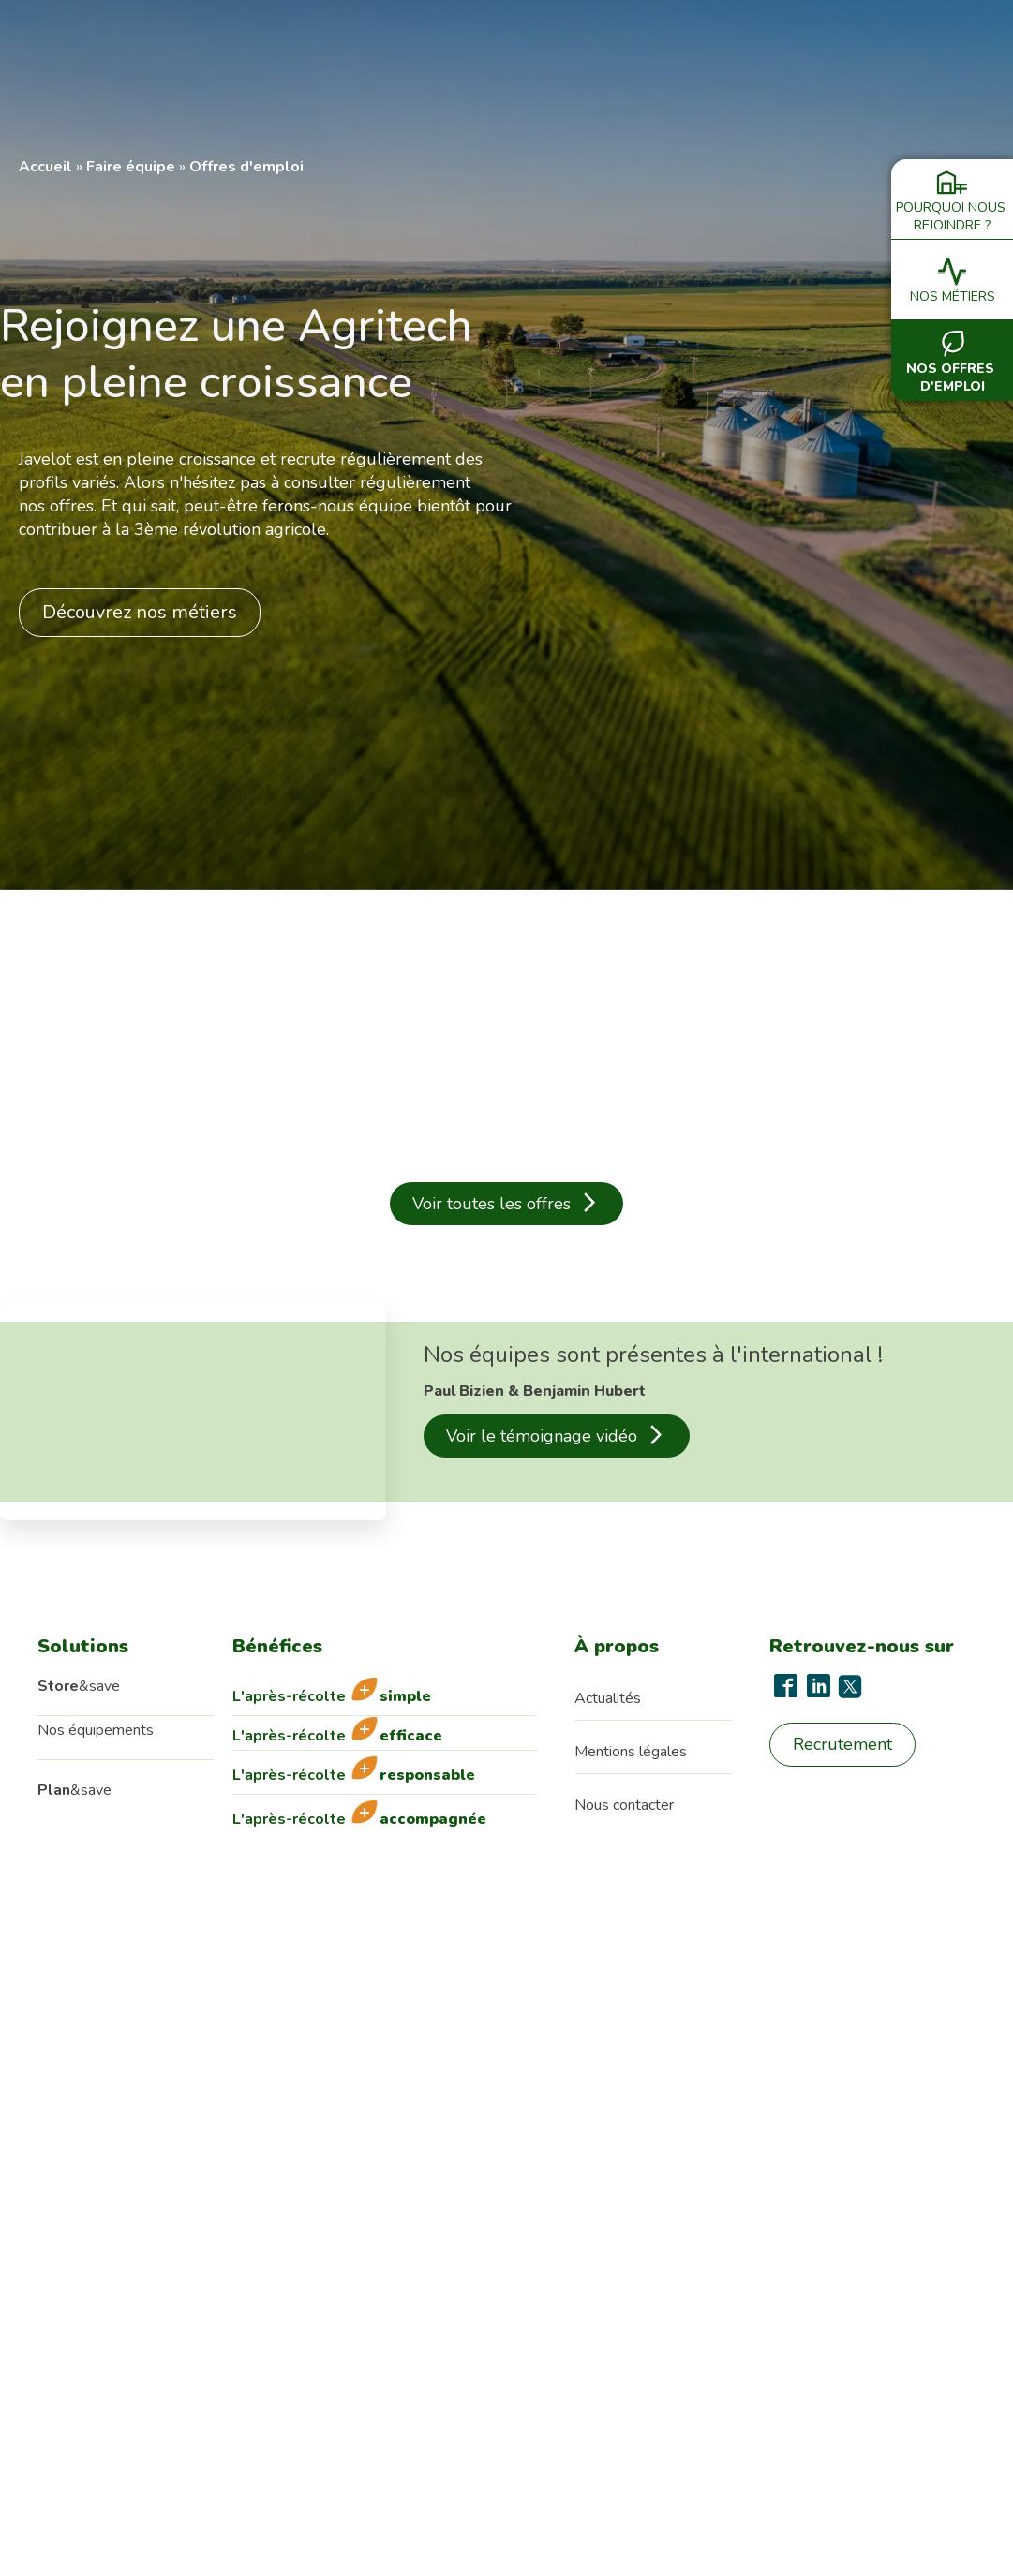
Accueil (45, 166)
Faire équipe (130, 166)
